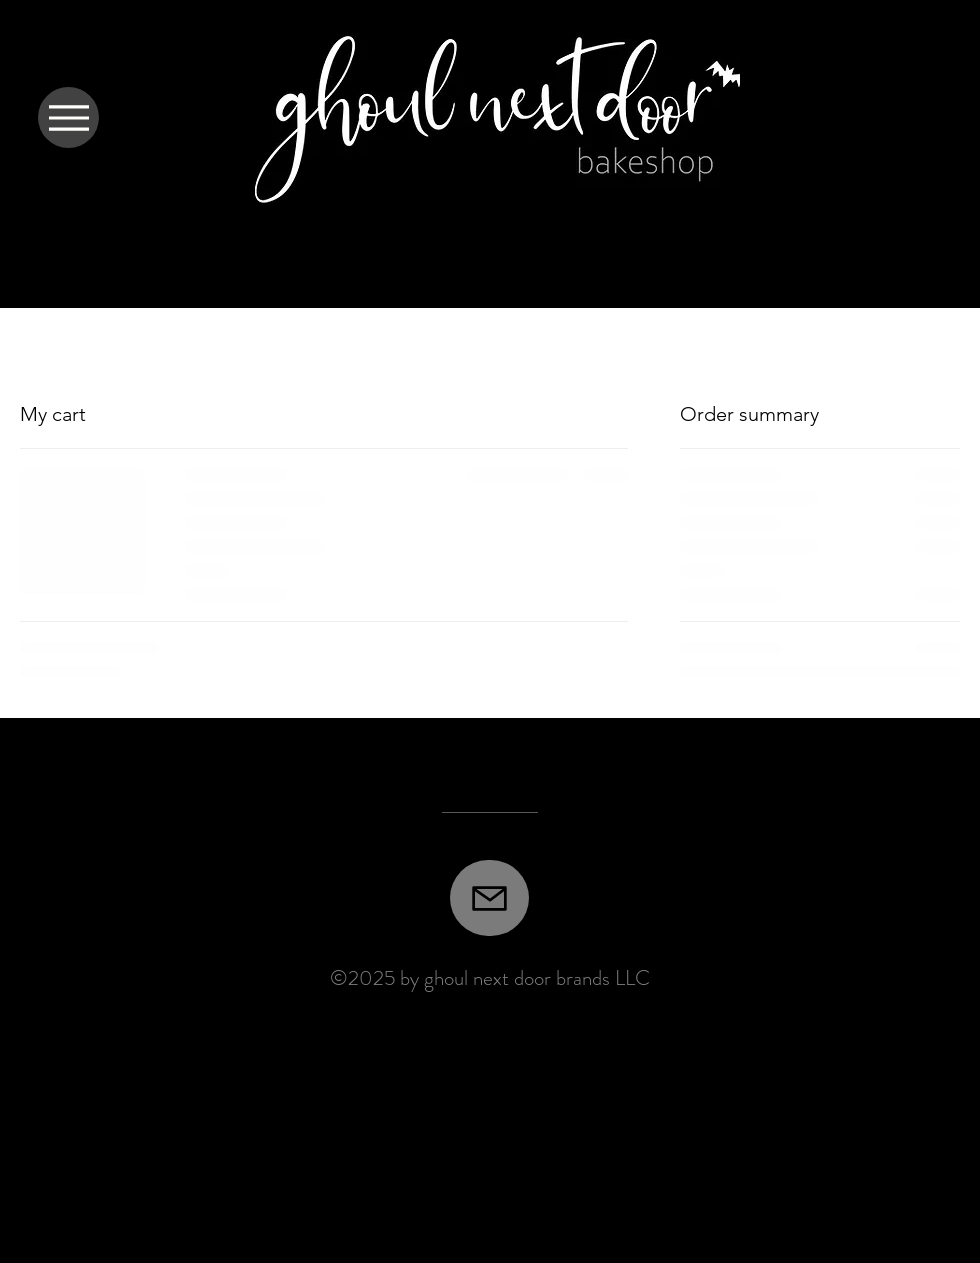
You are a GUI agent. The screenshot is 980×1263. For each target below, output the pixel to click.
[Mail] (489, 898)
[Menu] (68, 117)
